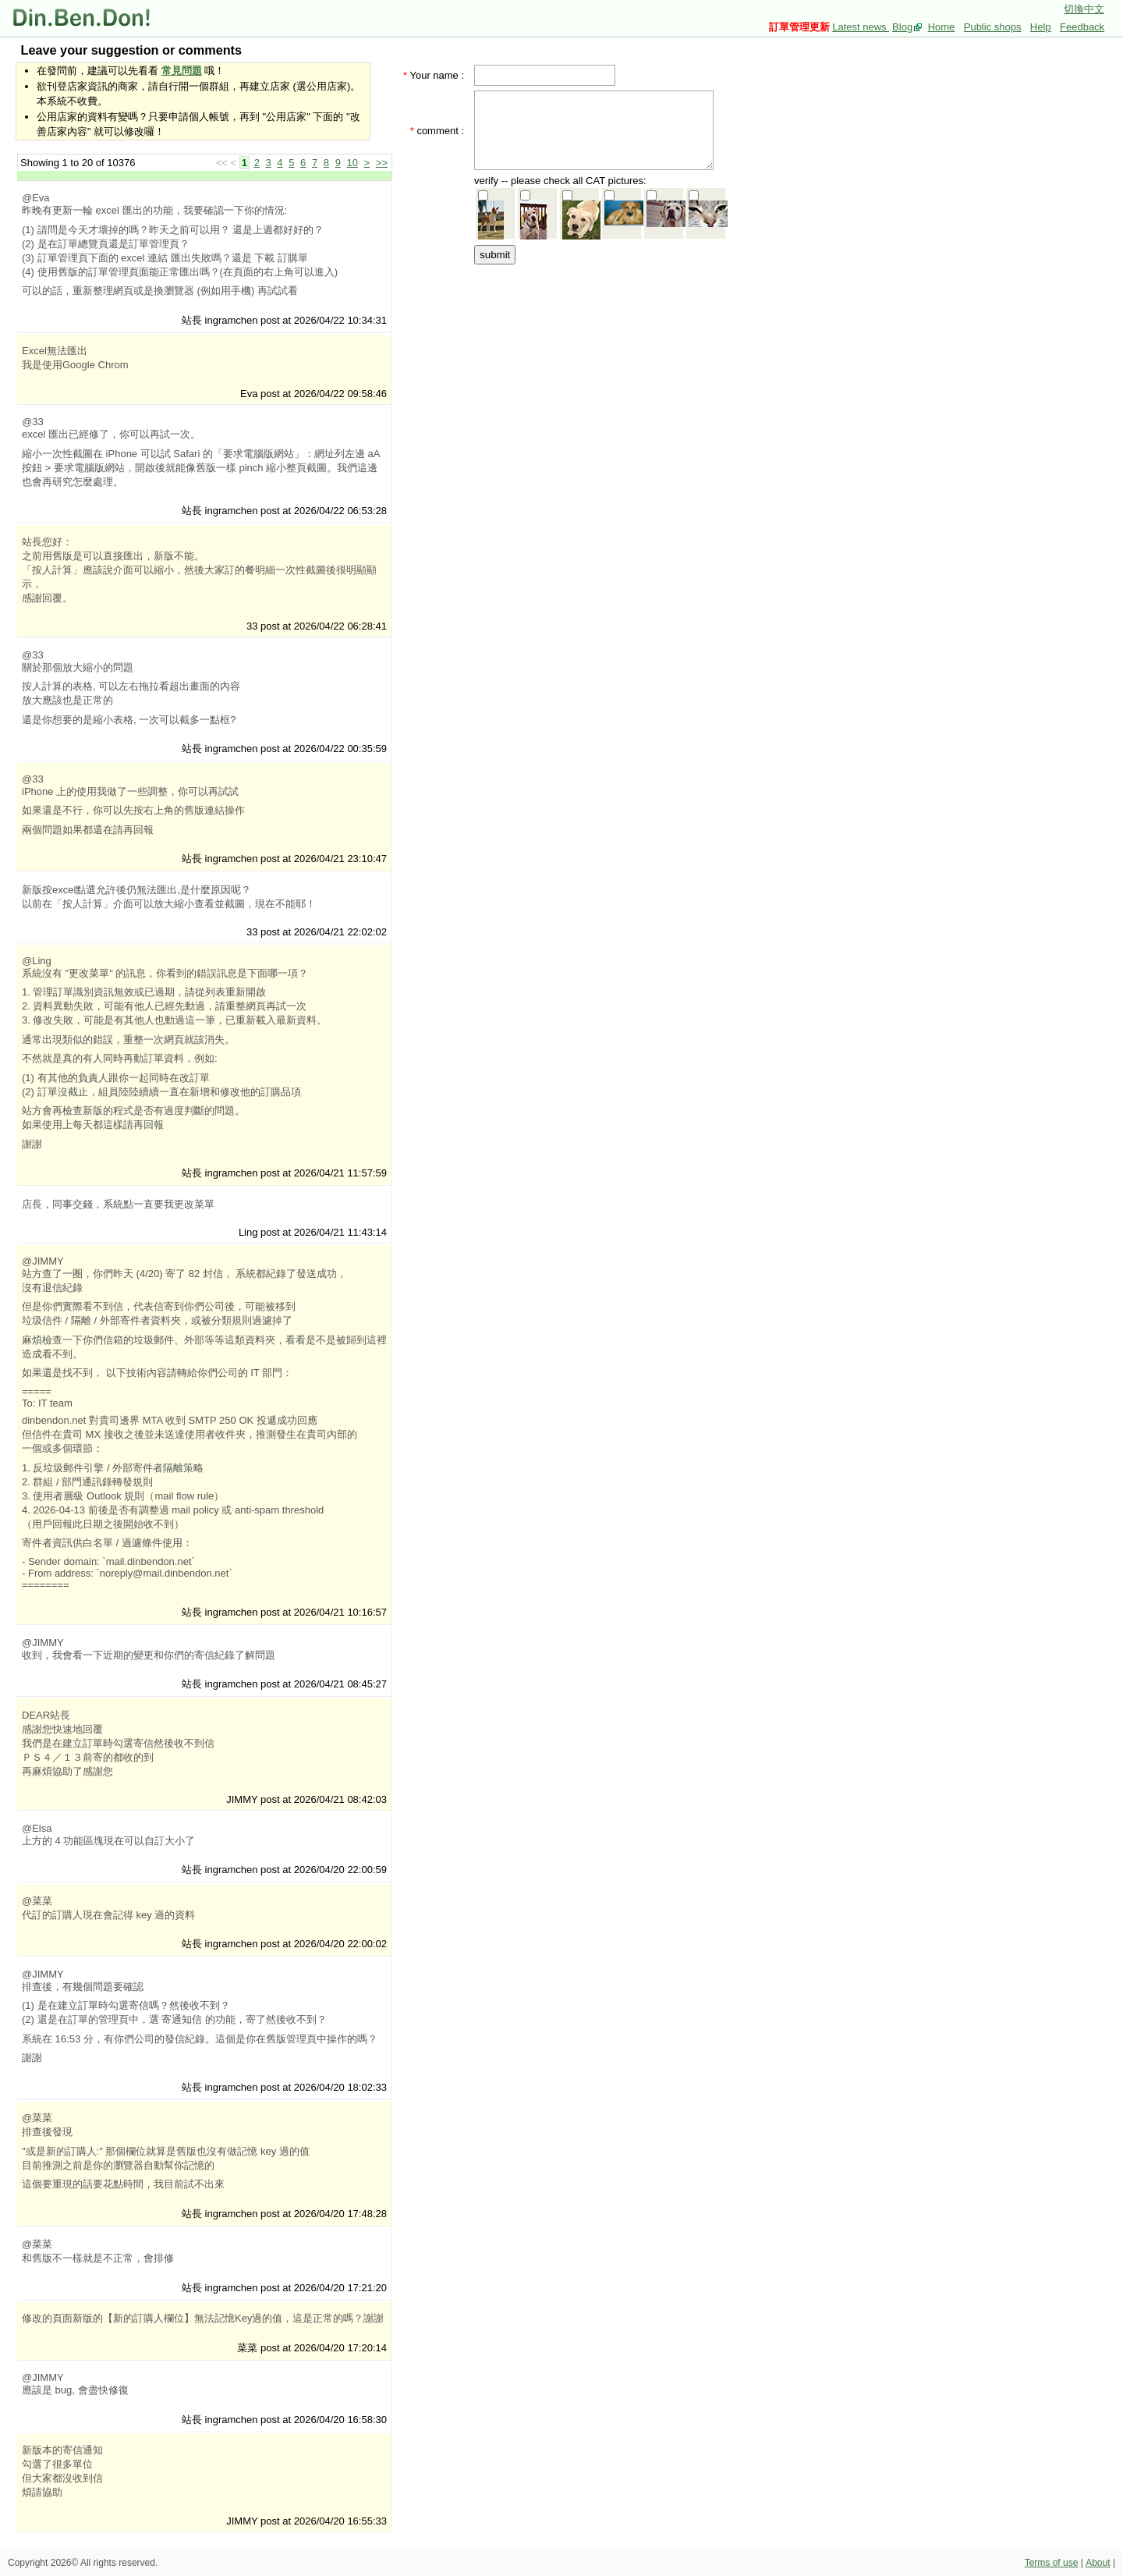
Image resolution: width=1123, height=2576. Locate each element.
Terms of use (1052, 2562)
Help (1040, 27)
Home (941, 27)
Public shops (993, 27)
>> (382, 163)
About (1098, 2562)
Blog (902, 27)
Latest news (860, 27)
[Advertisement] (599, 364)
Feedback (1082, 27)
